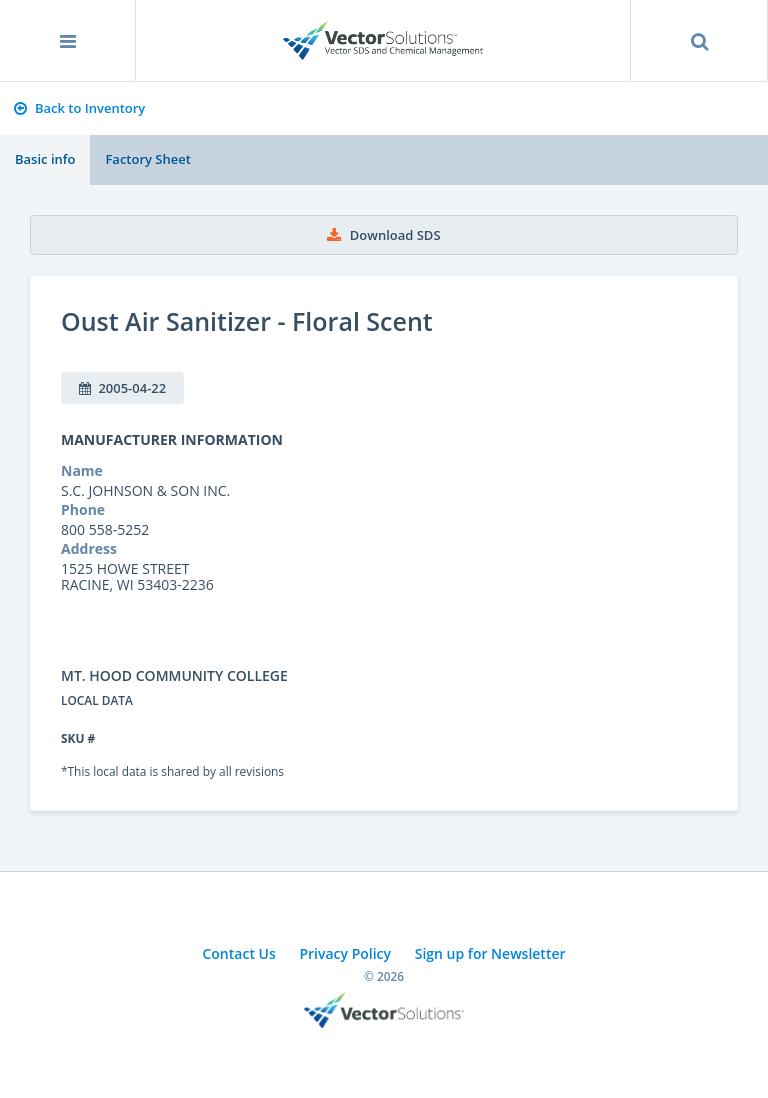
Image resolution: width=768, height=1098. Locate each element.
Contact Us (238, 953)
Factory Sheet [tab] (147, 159)
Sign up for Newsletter (490, 953)
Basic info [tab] (45, 159)
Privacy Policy (345, 953)
